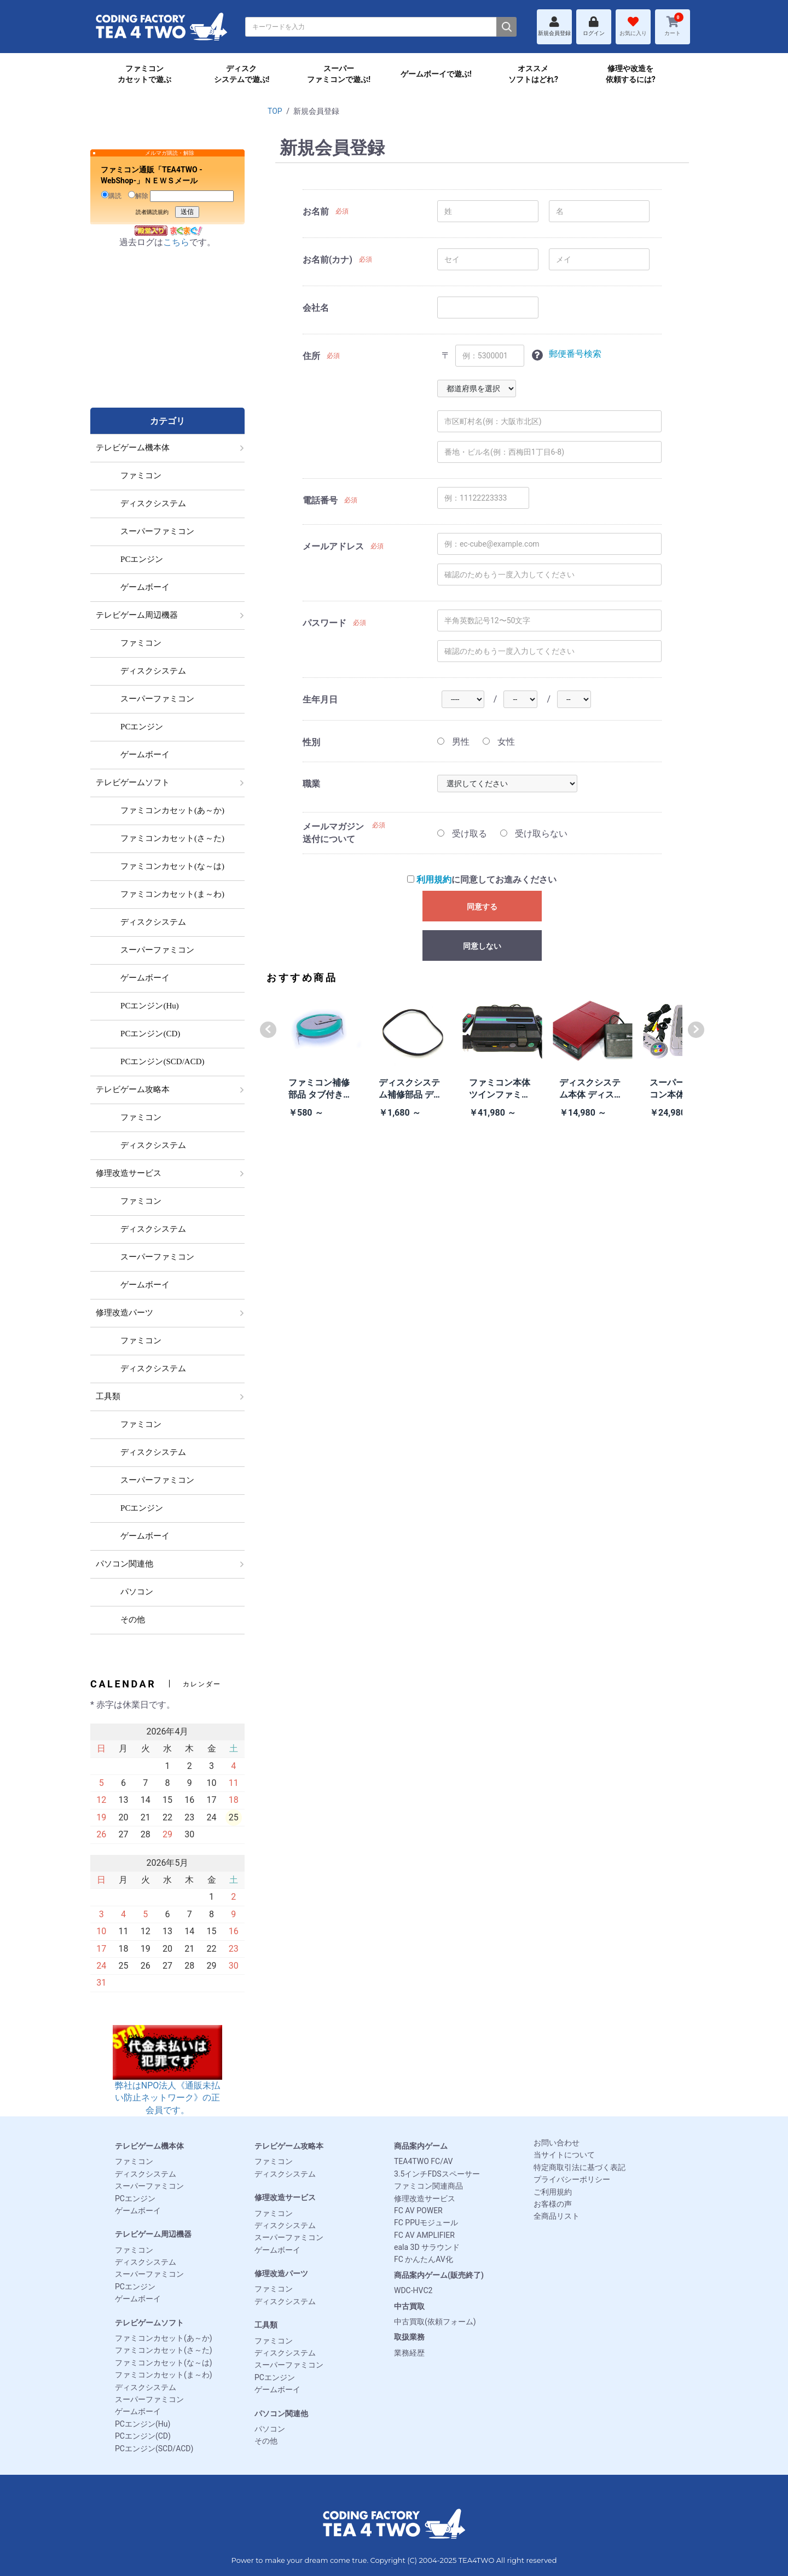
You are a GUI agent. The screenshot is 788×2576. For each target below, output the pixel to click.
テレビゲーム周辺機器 (153, 2234)
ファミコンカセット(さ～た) (163, 2350)
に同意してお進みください (482, 879)
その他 (265, 2440)
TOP (275, 111)
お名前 (316, 211)
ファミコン (134, 2161)
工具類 (265, 2324)
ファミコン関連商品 (428, 2186)
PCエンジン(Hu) (142, 2424)
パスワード (324, 623)
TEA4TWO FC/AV (423, 2161)
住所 (311, 356)
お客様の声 (553, 2204)
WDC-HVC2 (413, 2290)
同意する (482, 906)
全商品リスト (557, 2216)
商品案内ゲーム (421, 2146)
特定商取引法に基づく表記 (579, 2167)
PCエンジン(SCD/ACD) (154, 2448)
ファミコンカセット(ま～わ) (163, 2374)
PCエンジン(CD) (143, 2436)
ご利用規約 (553, 2192)
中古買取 (409, 2306)
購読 (111, 195)
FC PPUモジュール (426, 2222)
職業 (311, 784)
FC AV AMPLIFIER (424, 2235)
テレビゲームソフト (149, 2322)
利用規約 (433, 879)
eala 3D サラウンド (427, 2247)
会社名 (316, 308)
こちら (176, 242)
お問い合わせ (557, 2142)
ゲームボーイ (138, 2210)
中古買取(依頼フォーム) (435, 2321)
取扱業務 (409, 2337)
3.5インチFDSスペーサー (437, 2173)
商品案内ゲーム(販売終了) (439, 2275)
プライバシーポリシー (572, 2179)
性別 (311, 742)
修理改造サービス (285, 2197)
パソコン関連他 (281, 2413)
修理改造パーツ (281, 2273)
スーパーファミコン (149, 2186)
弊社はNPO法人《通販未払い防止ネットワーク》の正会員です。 (167, 2080)
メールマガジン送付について (333, 832)
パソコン (269, 2428)
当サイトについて (564, 2154)
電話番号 (320, 500)
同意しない (482, 946)
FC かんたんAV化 (423, 2259)
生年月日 (320, 699)
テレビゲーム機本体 (149, 2146)
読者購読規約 (152, 212)
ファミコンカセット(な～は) (163, 2362)
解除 (138, 195)
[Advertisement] (167, 339)
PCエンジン (135, 2198)
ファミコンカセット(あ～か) (163, 2338)
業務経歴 (409, 2352)
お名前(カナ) (327, 259)
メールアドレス (333, 546)
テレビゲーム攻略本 (288, 2146)
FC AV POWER (418, 2210)
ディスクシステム (145, 2173)
